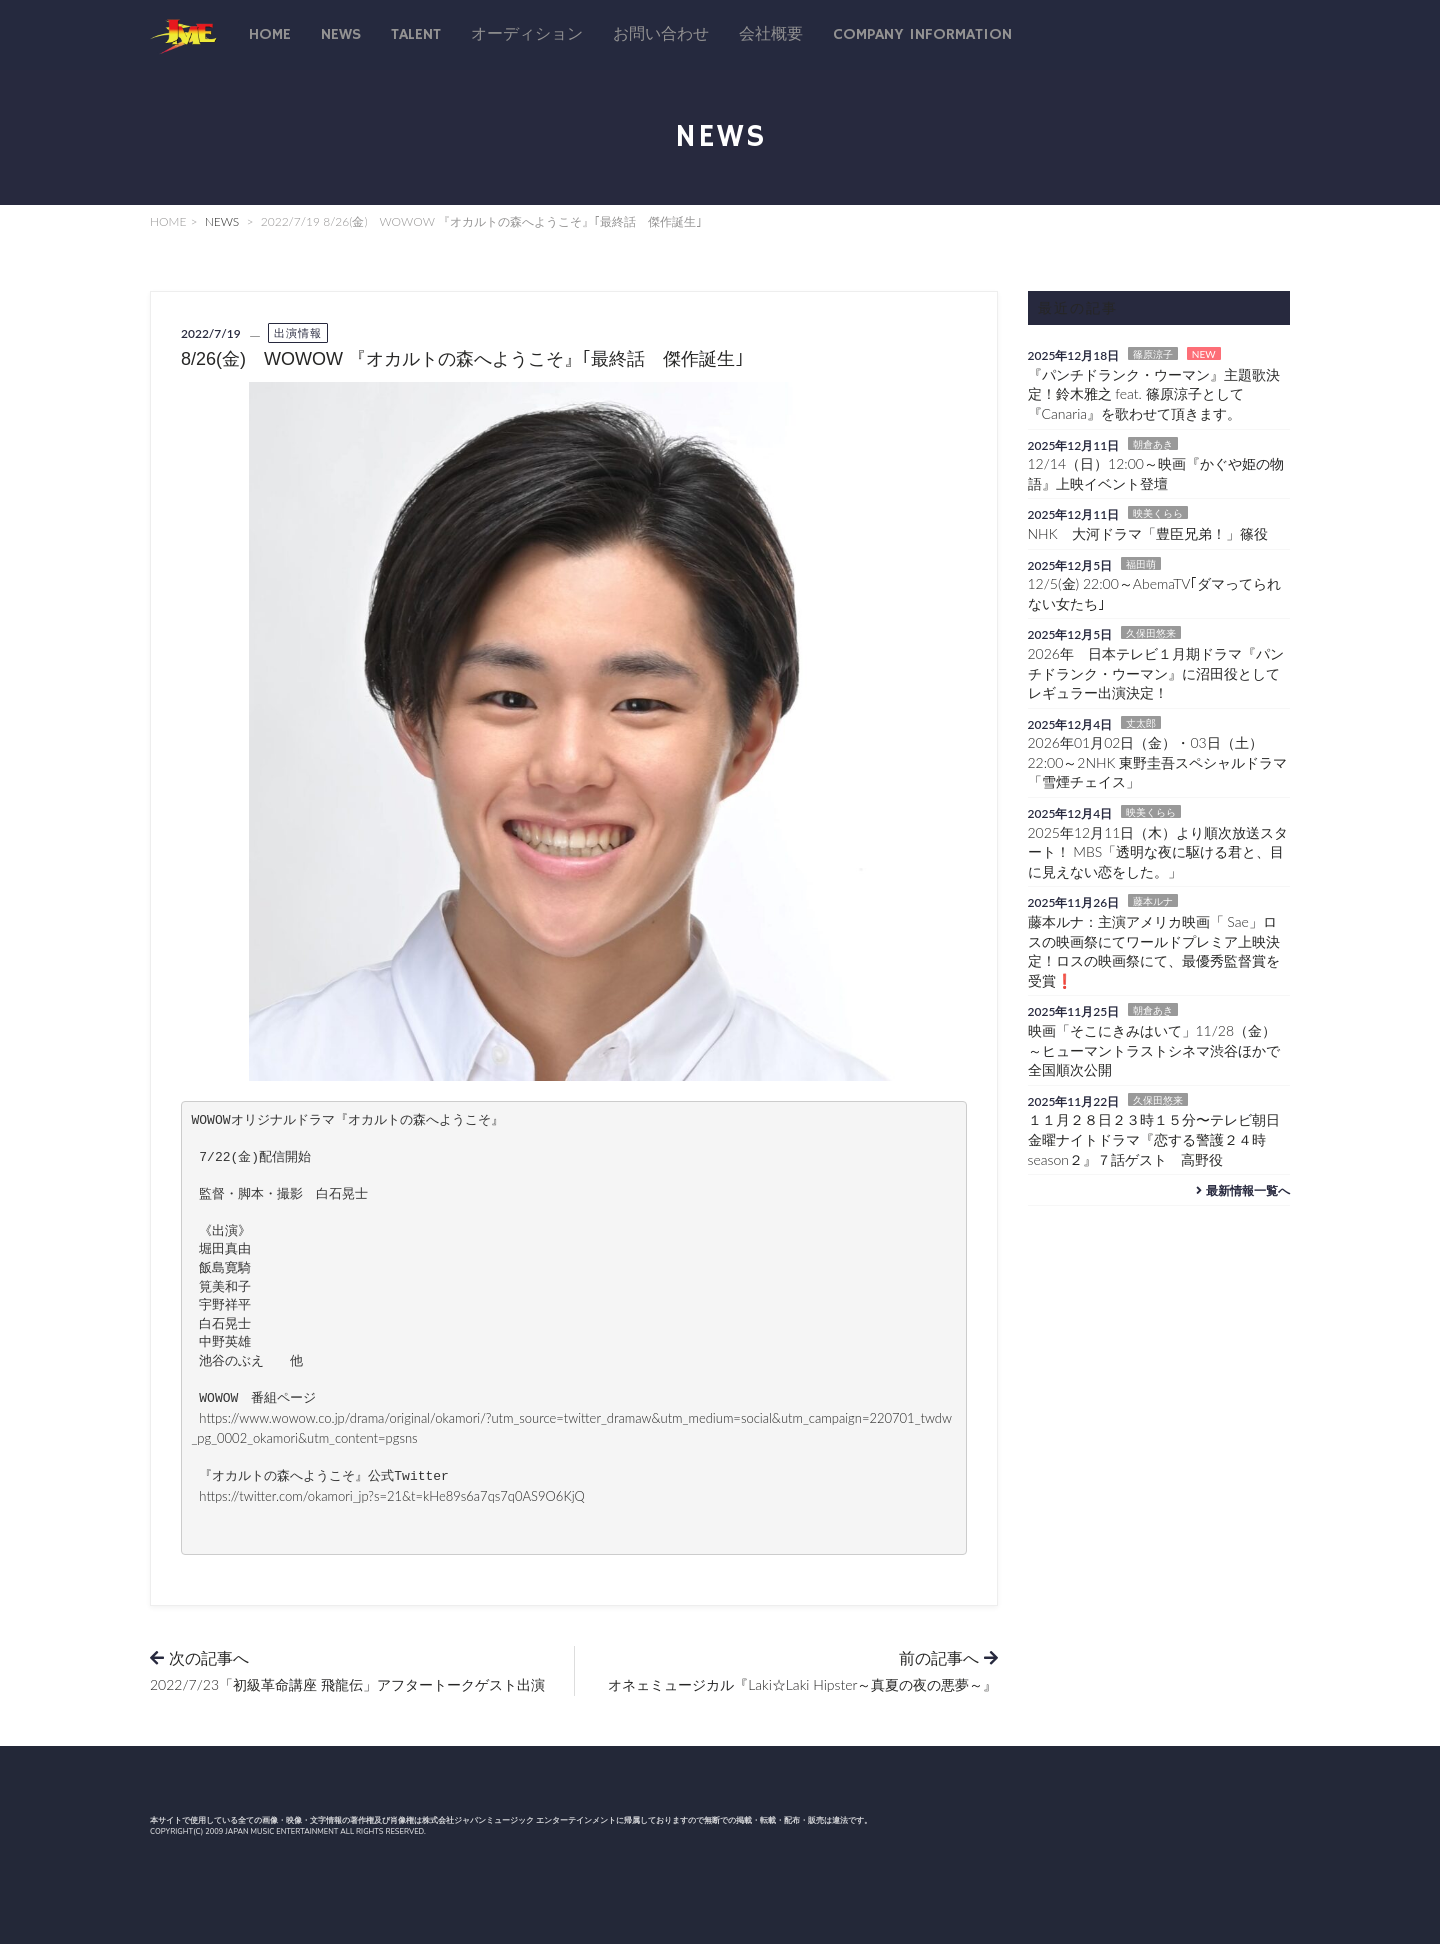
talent (416, 35)
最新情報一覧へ (1240, 1190)
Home (270, 35)
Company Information (922, 35)
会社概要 (771, 35)
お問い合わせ (661, 35)
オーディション (527, 35)
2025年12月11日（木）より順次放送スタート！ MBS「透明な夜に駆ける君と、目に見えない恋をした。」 (1158, 852)
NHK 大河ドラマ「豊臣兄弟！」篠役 (1148, 533)
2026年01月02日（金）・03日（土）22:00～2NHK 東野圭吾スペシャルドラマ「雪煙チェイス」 (1158, 762)
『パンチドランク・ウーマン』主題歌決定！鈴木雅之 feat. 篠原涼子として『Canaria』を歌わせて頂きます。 (1154, 394)
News (341, 35)
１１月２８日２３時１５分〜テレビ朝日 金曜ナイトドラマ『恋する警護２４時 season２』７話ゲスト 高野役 (1161, 1139)
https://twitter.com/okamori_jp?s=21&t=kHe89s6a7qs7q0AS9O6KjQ (391, 1496)
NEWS (222, 221)
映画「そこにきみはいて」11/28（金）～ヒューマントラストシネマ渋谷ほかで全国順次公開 (1154, 1050)
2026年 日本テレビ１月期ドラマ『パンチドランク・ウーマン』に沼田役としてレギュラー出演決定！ (1156, 673)
